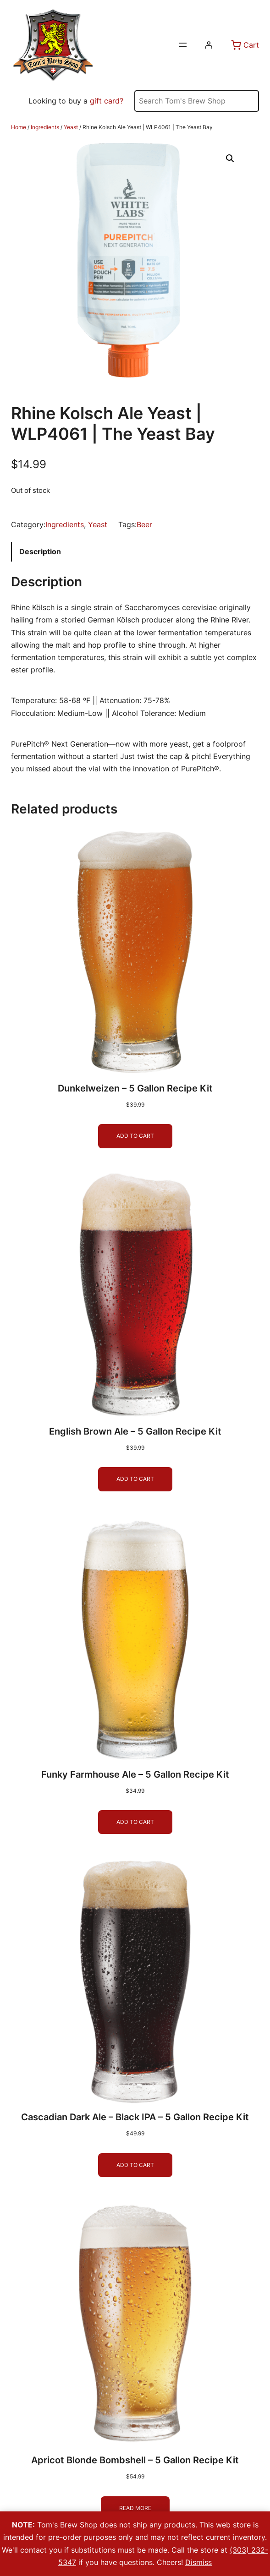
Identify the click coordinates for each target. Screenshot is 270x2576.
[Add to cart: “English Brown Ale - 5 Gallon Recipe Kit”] (135, 1479)
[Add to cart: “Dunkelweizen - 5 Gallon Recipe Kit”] (135, 1136)
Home (18, 127)
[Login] (208, 45)
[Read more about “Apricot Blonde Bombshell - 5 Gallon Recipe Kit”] (135, 2508)
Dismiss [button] (198, 2562)
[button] (230, 158)
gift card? (106, 100)
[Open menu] (182, 44)
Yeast (71, 127)
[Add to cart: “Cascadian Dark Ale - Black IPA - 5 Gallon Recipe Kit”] (135, 2165)
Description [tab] (40, 551)
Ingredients (45, 127)
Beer (144, 524)
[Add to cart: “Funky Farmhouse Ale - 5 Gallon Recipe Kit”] (135, 1822)
